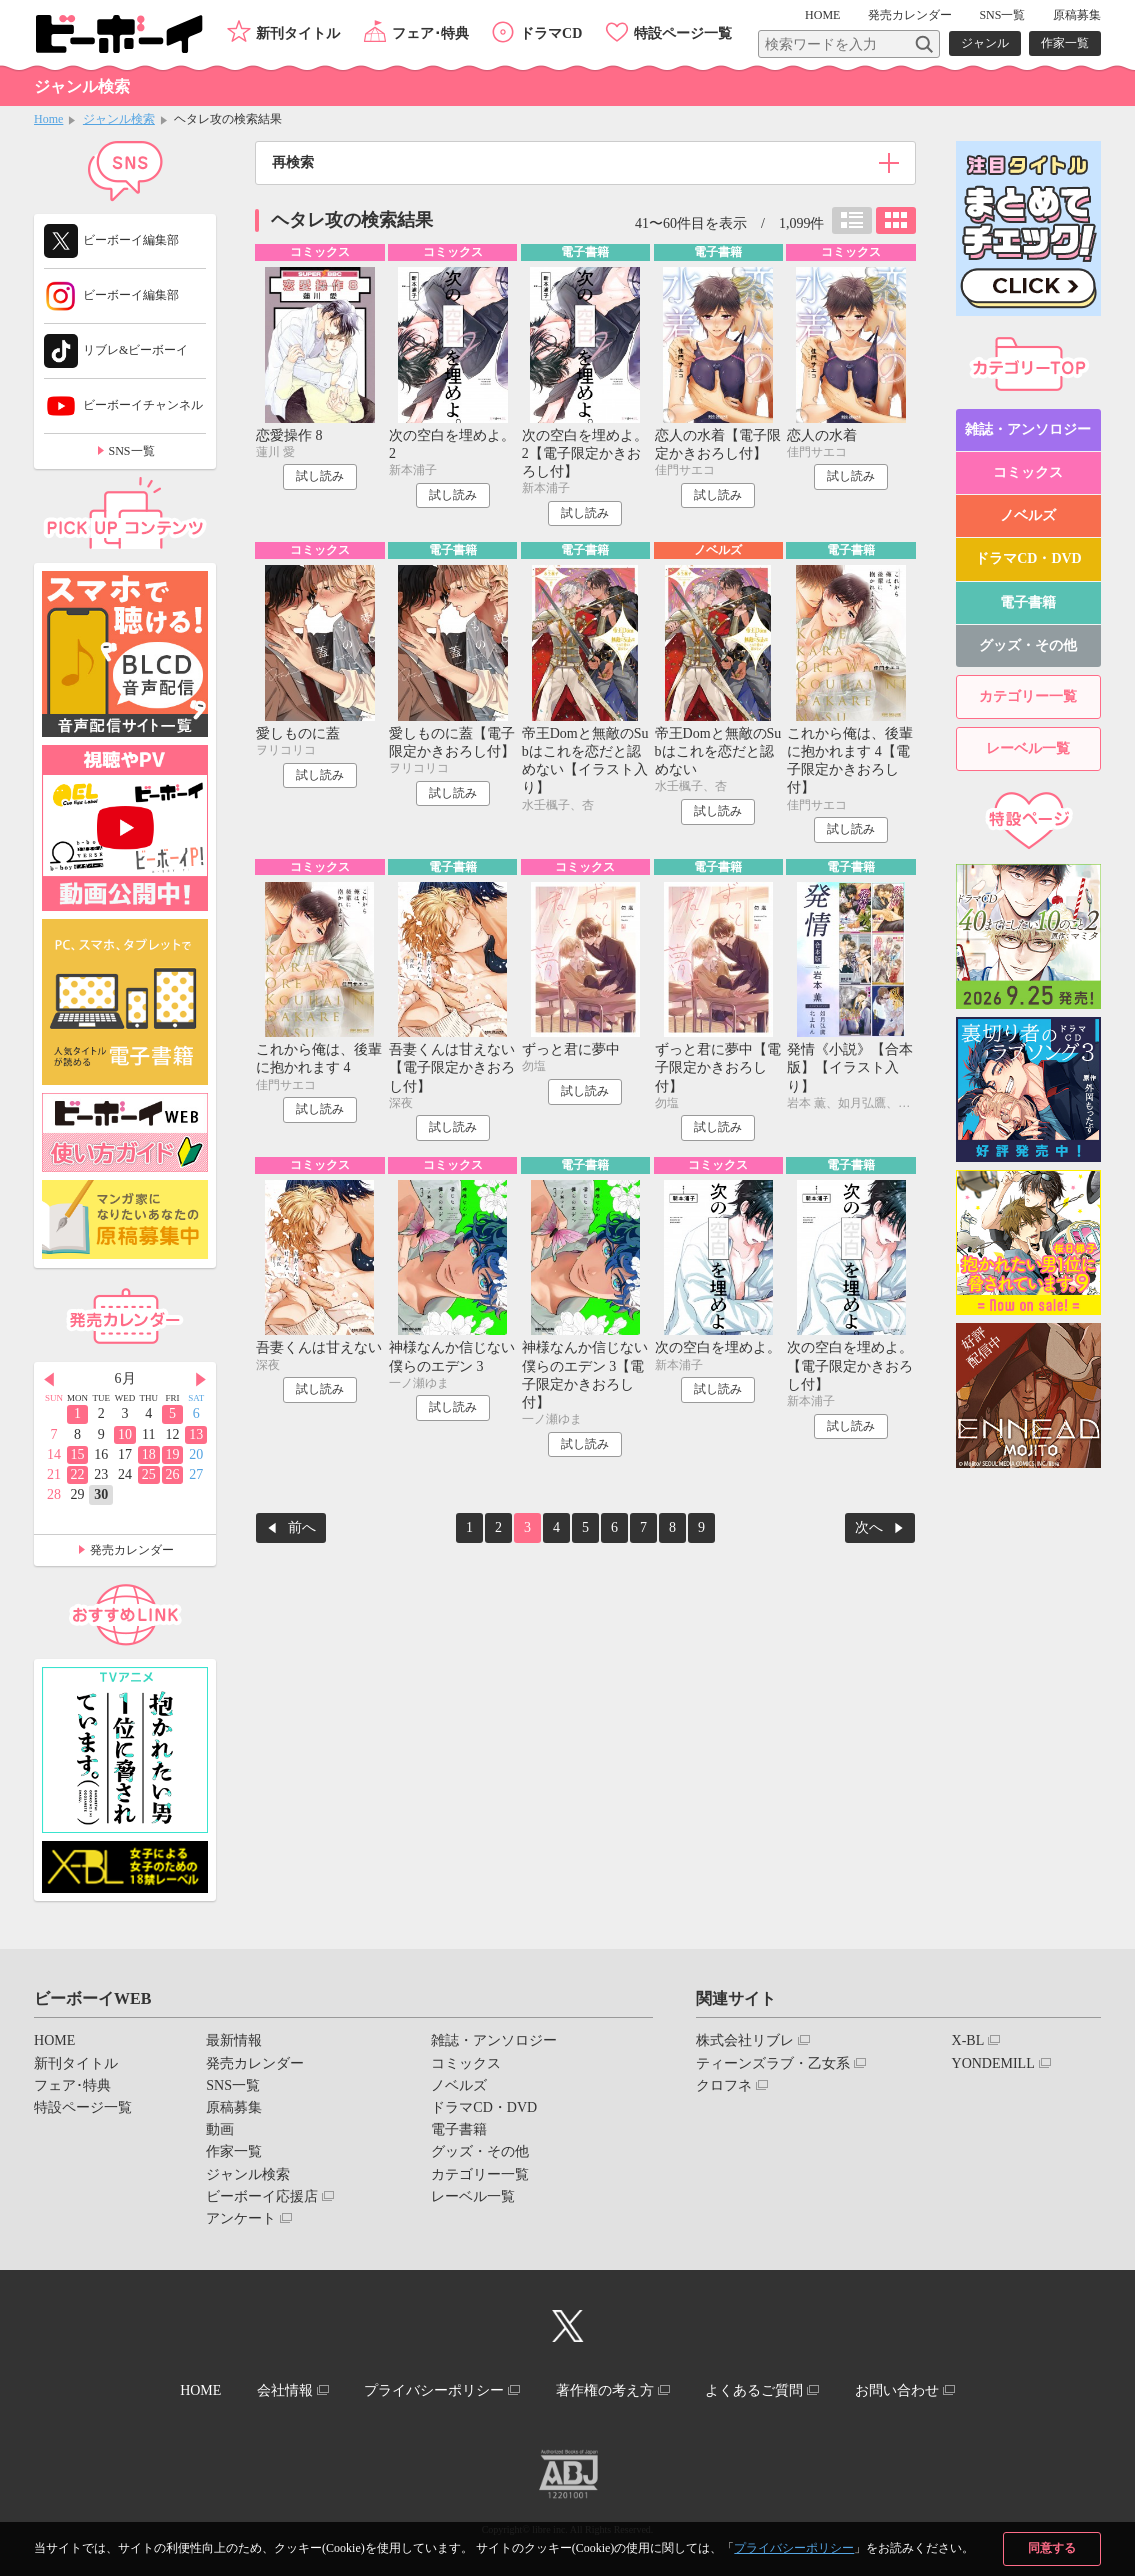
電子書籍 (1028, 602)
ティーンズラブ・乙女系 (773, 2063)
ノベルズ (1028, 515)
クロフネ (724, 2085)
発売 (910, 15)
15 (78, 1454)
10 (125, 1434)
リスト (852, 220)
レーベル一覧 (1028, 748)
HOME (822, 15)
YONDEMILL (993, 2063)
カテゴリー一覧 (1028, 696)
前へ (302, 1527)
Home (48, 119)
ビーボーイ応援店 (262, 2196)
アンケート (241, 2218)
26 (172, 1474)
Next (201, 1380)
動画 (220, 2129)
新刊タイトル (298, 33)
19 (172, 1454)
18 (149, 1454)
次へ (869, 1527)
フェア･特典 (430, 33)
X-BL (968, 2040)
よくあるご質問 (754, 2390)
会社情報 (285, 2390)
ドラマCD (551, 33)
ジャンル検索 (119, 119)
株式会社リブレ (745, 2040)
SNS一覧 (1002, 15)
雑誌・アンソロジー (1028, 429)
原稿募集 (1077, 15)
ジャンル (985, 43)
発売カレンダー (132, 1550)
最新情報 (234, 2040)
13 (196, 1434)
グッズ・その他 (1028, 645)
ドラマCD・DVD (1028, 558)
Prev (49, 1380)
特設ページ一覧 (683, 33)
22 (78, 1474)
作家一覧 (1065, 43)
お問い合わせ (897, 2390)
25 (149, 1474)
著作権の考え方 (605, 2390)
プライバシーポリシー (794, 2548)
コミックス (1028, 472)
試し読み (320, 476)
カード (896, 220)
